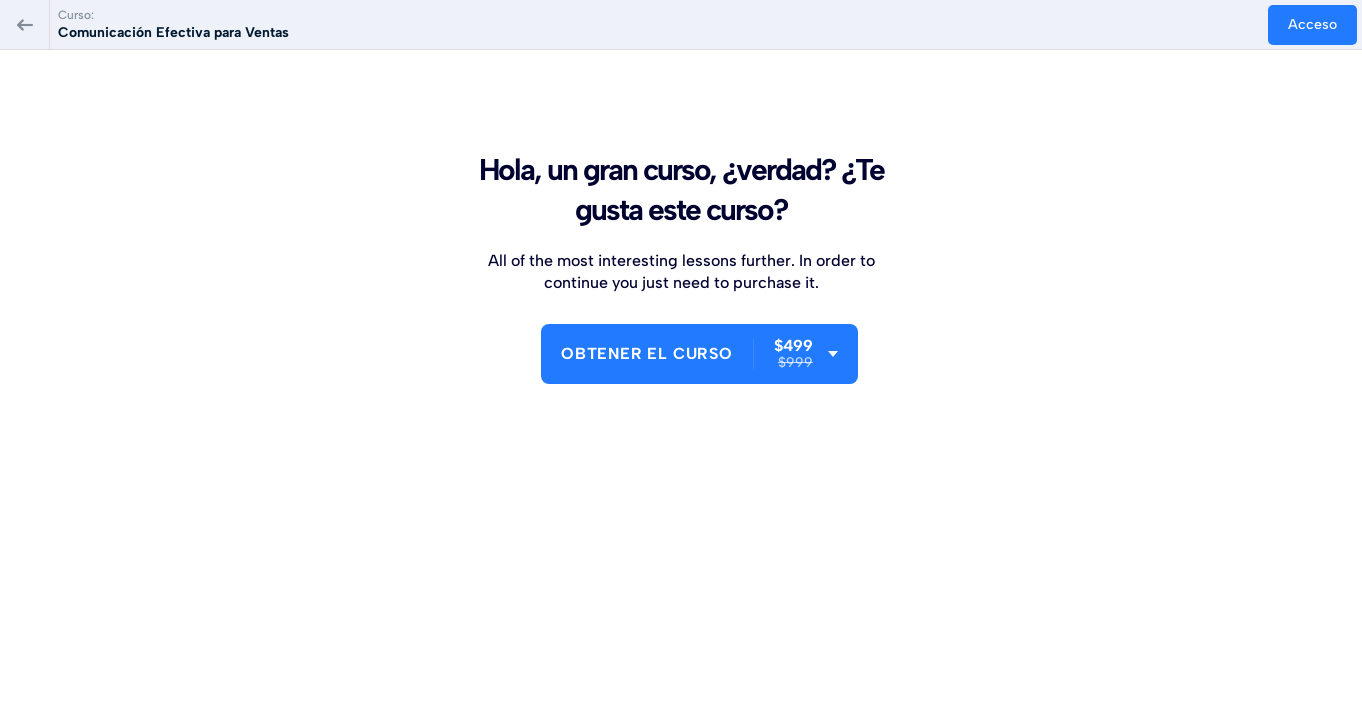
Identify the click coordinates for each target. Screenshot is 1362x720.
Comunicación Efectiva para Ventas (173, 32)
